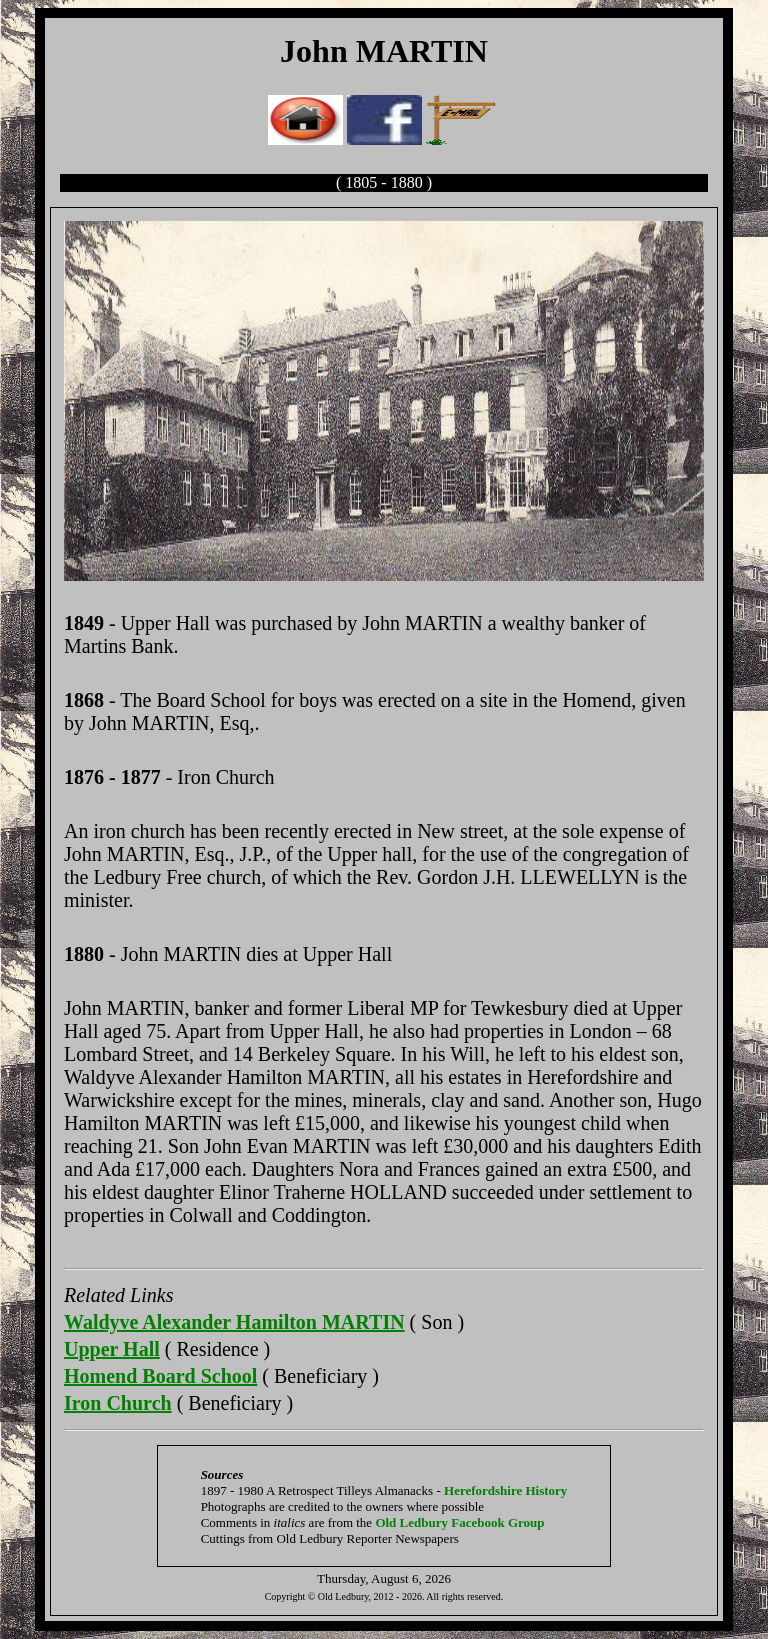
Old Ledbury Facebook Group (459, 1522)
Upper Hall (112, 1349)
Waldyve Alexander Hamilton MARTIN (234, 1322)
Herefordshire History (505, 1490)
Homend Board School (160, 1376)
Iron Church (118, 1403)
